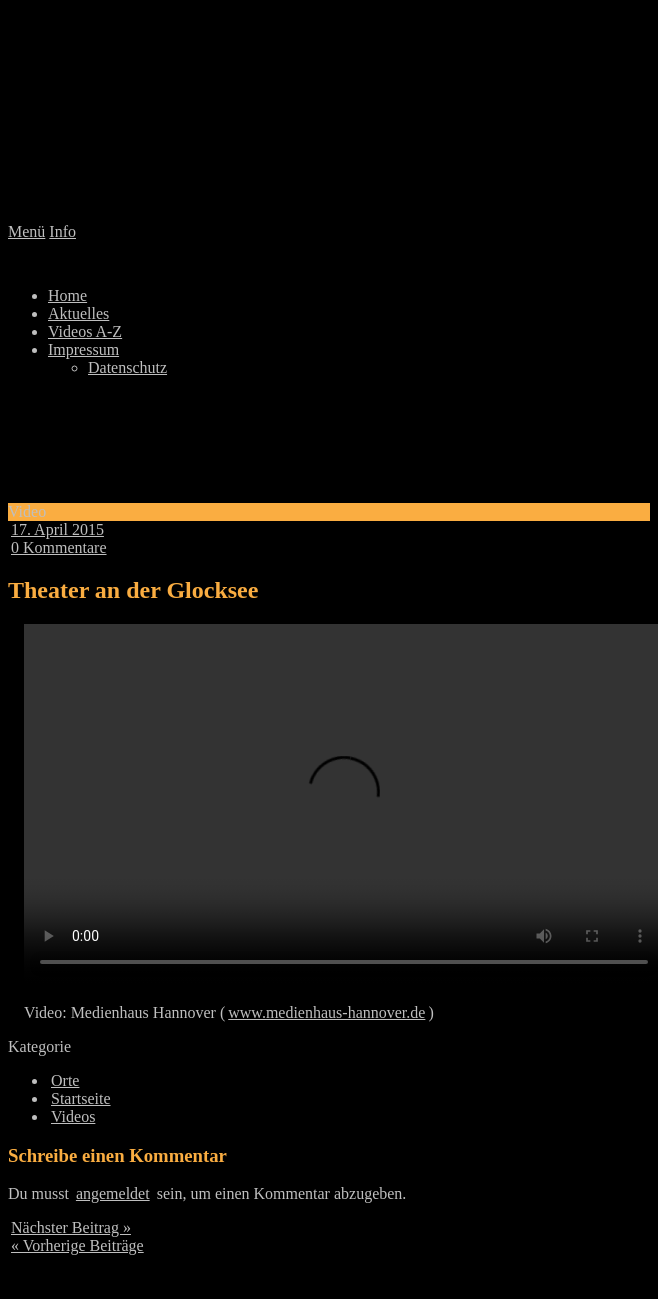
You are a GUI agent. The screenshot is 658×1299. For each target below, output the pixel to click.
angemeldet (113, 1193)
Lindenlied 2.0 (329, 115)
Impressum (83, 349)
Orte (65, 1080)
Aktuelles (78, 313)
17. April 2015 (57, 529)
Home (67, 295)
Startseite (81, 1098)
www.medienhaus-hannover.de (326, 1012)
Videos (73, 1116)
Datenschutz (127, 367)
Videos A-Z (85, 331)
